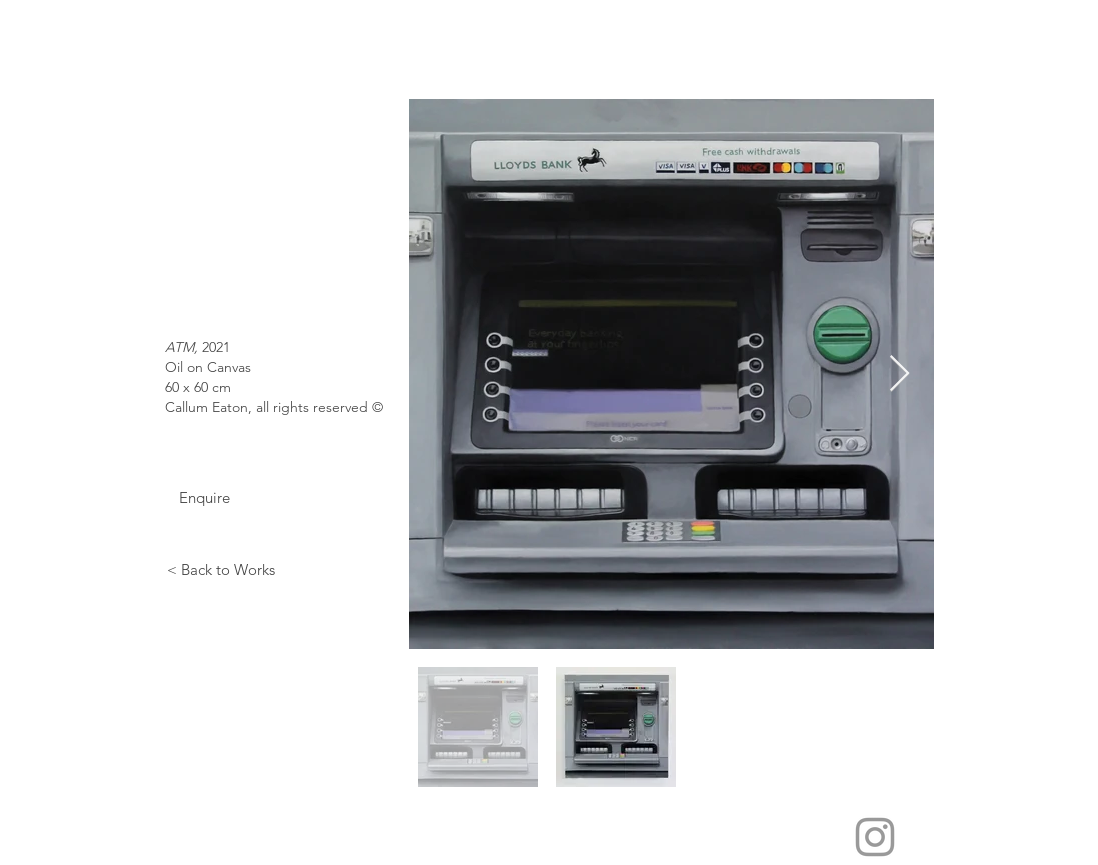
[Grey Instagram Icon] (875, 837)
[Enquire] (204, 497)
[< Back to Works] (220, 569)
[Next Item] (899, 374)
